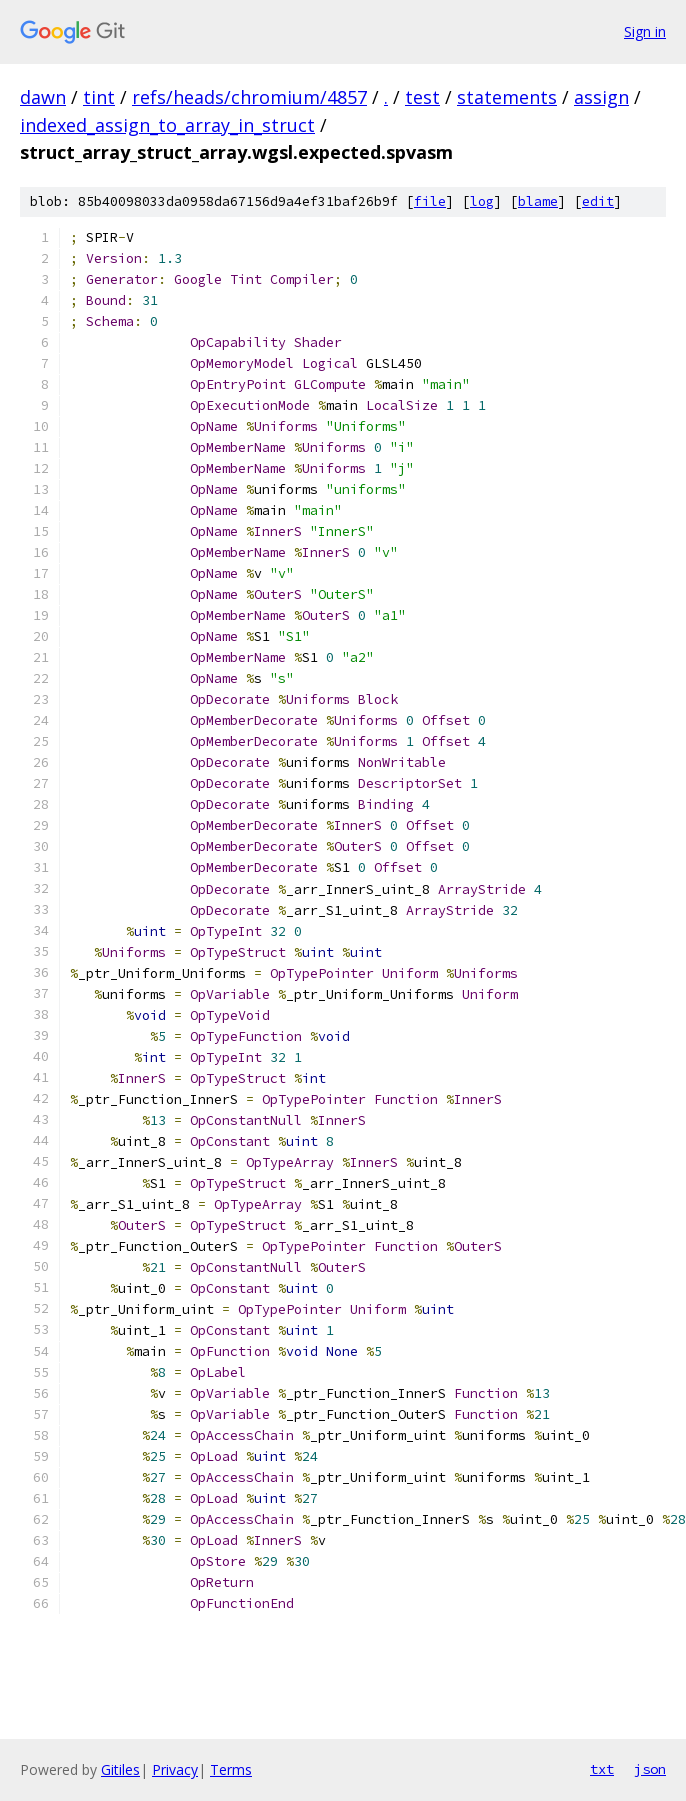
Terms (231, 1769)
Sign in (645, 31)
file (430, 201)
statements (507, 97)
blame (538, 201)
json (650, 1769)
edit (598, 201)
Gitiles (120, 1769)
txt (602, 1769)
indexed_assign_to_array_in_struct (167, 125)
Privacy (175, 1769)
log (482, 201)
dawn (43, 97)
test (422, 97)
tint (99, 97)
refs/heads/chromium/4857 (249, 97)
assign (601, 97)
